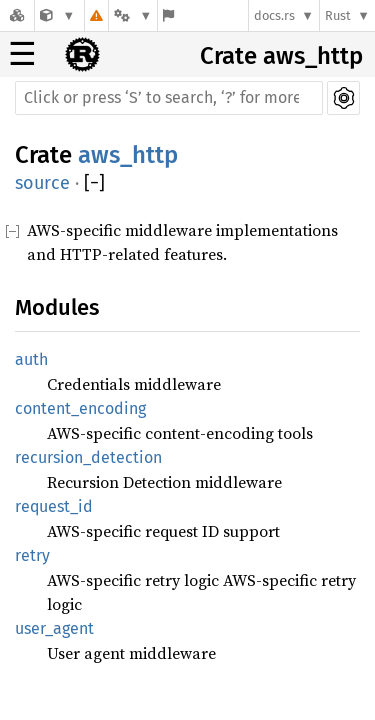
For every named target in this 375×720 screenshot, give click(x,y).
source (42, 183)
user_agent (54, 628)
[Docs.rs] (17, 15)
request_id (54, 506)
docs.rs (274, 15)
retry (32, 555)
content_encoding (80, 408)
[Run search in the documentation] (169, 98)
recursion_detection (88, 457)
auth (31, 359)
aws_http (128, 155)
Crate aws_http (281, 56)
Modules (57, 307)
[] (94, 183)
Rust (338, 15)
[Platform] (133, 15)
